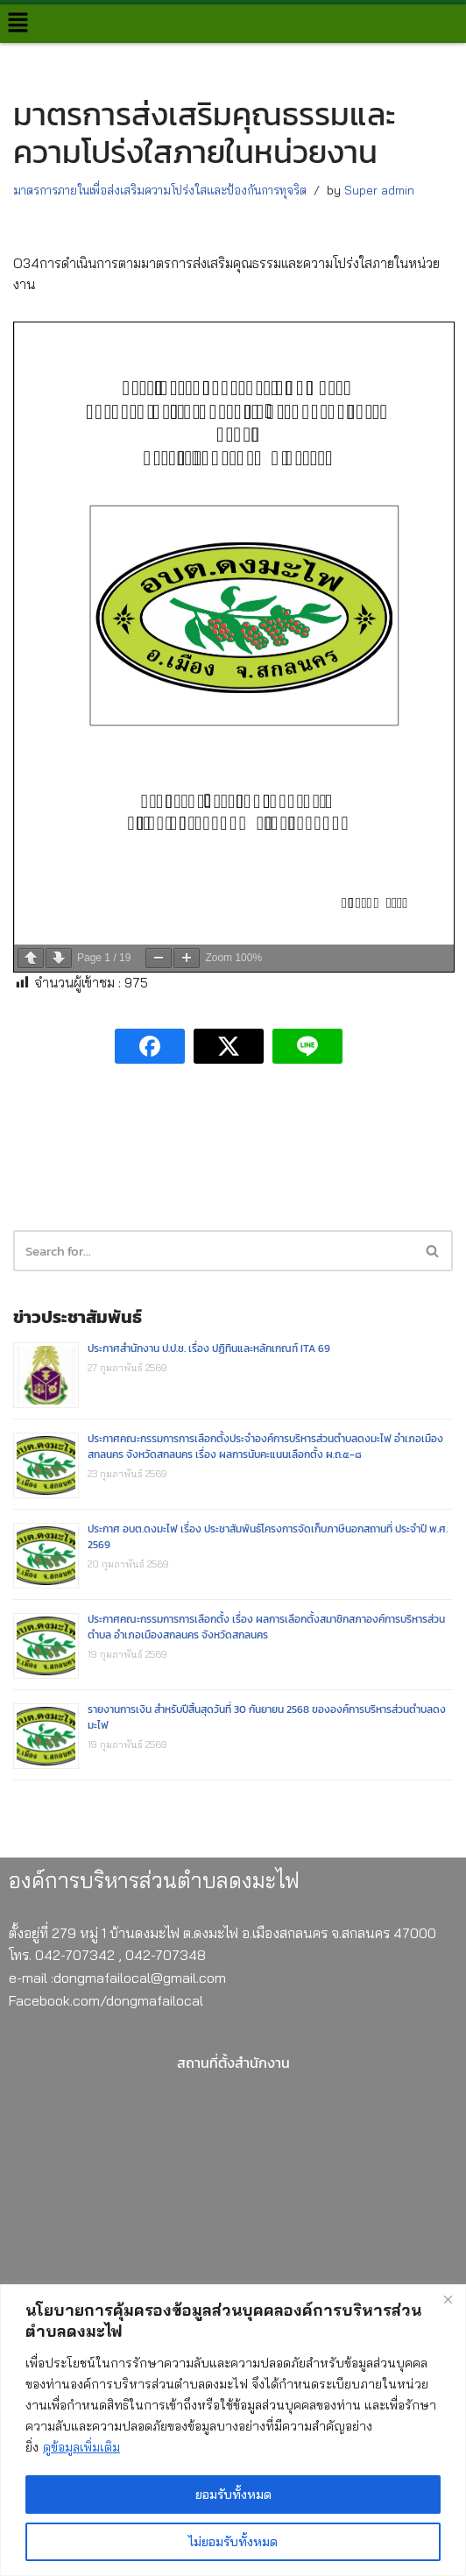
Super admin (379, 189)
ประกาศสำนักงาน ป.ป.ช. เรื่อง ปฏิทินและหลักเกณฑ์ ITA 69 (209, 1348)
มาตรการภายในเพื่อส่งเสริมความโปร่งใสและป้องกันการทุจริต (160, 189)
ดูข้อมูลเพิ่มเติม (81, 2447)
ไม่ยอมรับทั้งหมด (233, 2542)
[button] (17, 23)
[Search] (433, 1250)
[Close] (447, 2299)
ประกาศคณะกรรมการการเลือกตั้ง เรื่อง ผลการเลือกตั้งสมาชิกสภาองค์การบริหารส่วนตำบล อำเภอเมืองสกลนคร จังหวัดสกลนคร (266, 1627)
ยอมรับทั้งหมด (233, 2494)
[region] (233, 2430)
